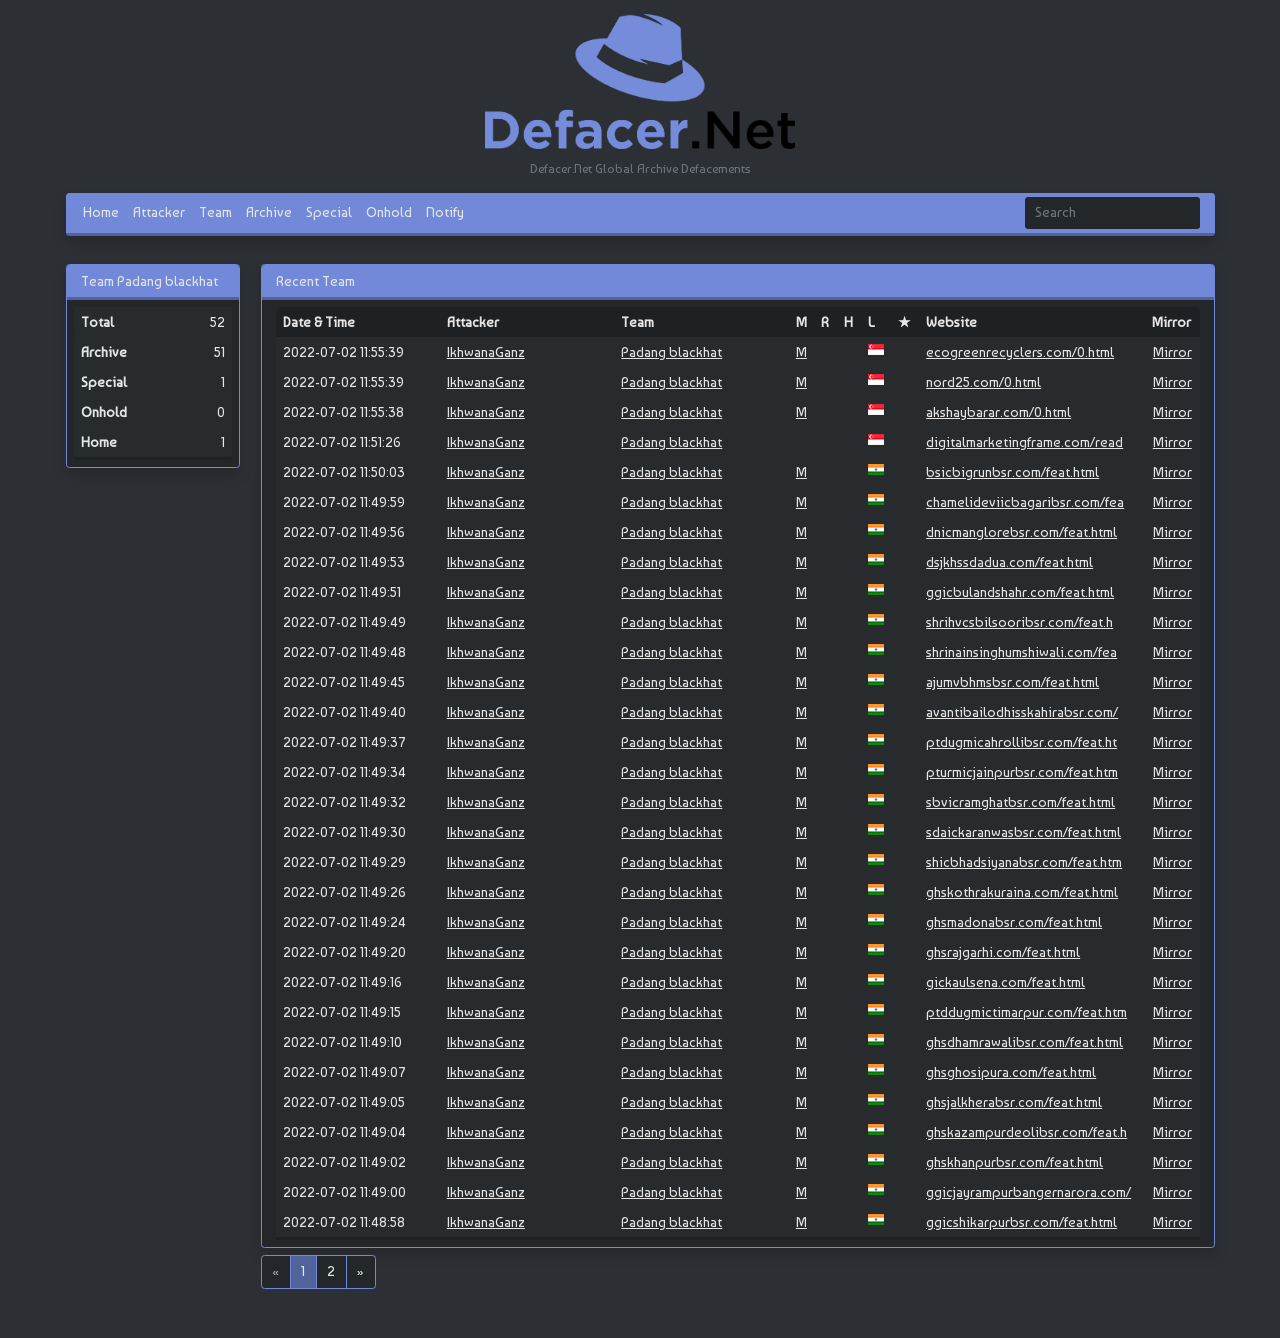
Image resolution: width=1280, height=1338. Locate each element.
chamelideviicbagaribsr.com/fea (1025, 502)
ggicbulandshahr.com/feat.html (1020, 592)
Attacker (159, 212)
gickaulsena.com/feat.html (1005, 982)
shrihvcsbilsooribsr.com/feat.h (1019, 622)
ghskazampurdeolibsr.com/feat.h (1026, 1132)
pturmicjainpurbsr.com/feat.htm (1022, 772)
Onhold (389, 212)
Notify (445, 212)
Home (101, 212)
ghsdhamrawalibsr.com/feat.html (1024, 1042)
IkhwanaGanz (486, 352)
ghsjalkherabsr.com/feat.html (1014, 1102)
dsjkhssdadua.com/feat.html (1009, 562)
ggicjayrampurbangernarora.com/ (1028, 1192)
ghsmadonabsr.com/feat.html (1014, 922)
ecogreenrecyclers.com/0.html (1020, 352)
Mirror (1172, 352)
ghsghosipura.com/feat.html (1011, 1072)
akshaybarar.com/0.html (998, 412)
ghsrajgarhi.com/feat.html (1003, 952)
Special (329, 212)
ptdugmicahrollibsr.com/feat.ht (1021, 742)
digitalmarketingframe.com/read (1024, 442)
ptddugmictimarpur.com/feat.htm (1026, 1012)
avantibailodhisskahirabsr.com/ (1022, 712)
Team (215, 212)
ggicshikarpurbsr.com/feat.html (1021, 1222)
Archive (269, 212)
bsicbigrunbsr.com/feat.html (1012, 472)
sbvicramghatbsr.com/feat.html (1020, 802)
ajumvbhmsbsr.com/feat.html (1012, 682)
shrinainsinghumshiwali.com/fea (1021, 652)
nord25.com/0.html (983, 382)
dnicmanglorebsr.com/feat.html (1021, 532)
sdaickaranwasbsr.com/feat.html (1023, 832)
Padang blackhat (671, 352)
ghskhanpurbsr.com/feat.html (1014, 1162)
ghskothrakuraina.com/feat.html (1022, 892)
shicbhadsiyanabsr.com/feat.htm (1024, 862)
